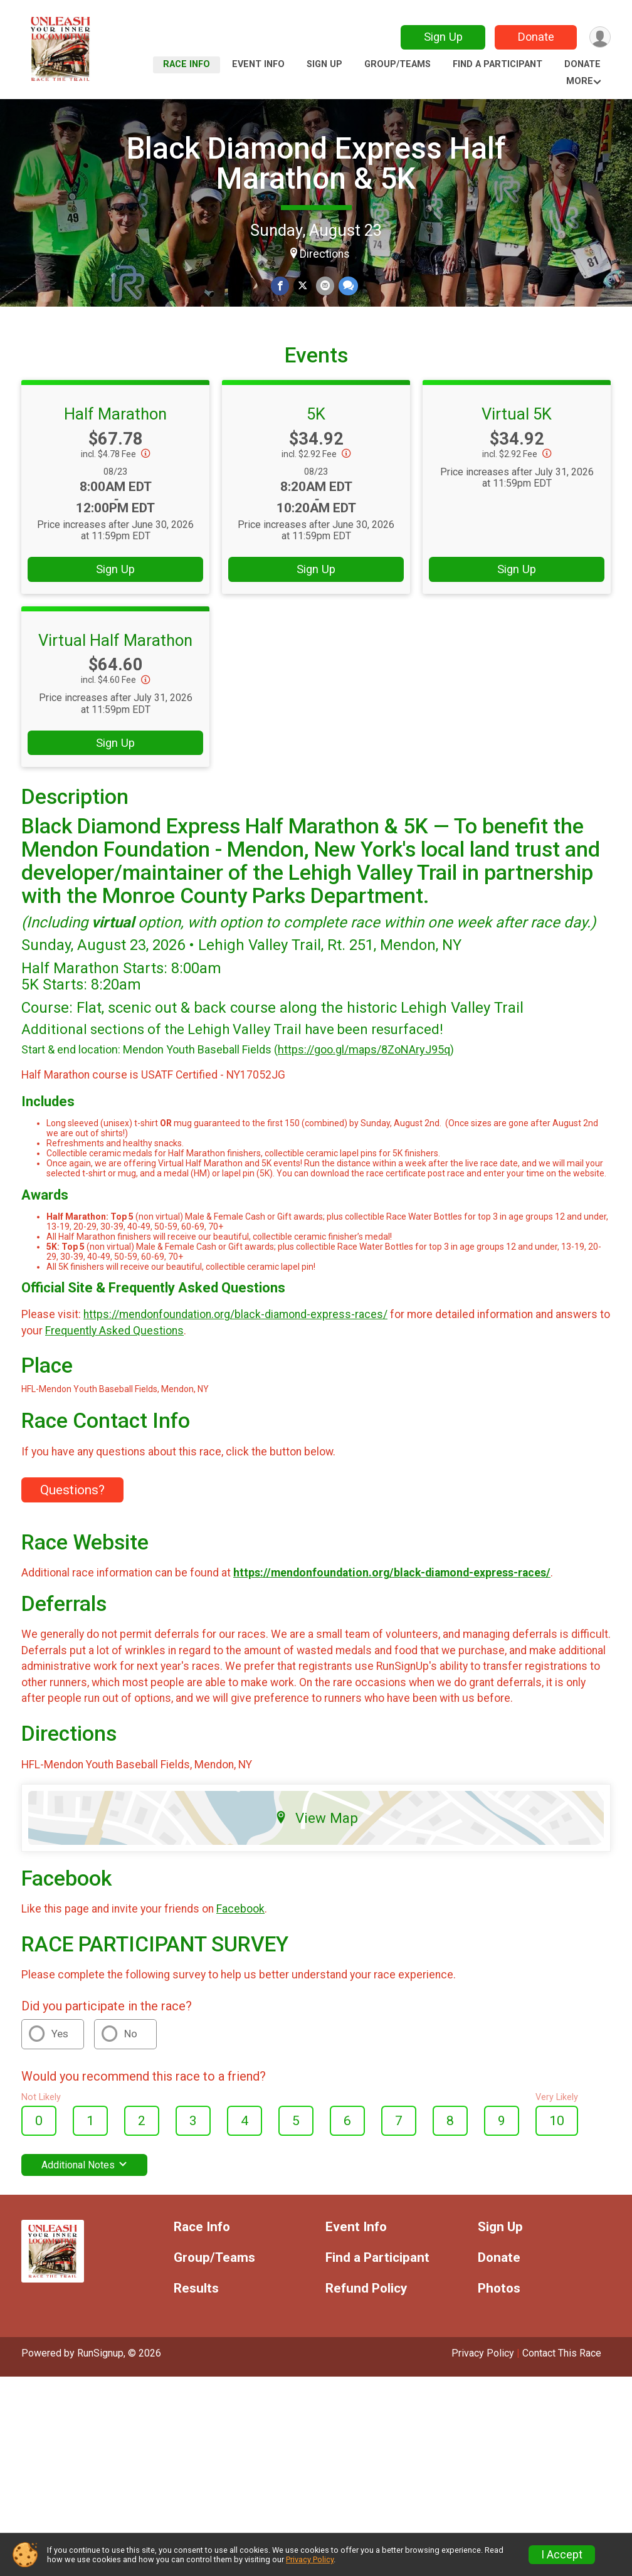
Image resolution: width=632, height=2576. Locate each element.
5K (316, 444)
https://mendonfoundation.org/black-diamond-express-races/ (235, 1345)
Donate (534, 36)
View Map (316, 1848)
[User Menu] (599, 37)
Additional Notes (84, 2196)
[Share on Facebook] (280, 286)
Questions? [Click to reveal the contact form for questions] (72, 1520)
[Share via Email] (324, 286)
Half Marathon (115, 444)
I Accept (561, 2554)
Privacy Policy (482, 2384)
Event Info (258, 64)
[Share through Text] (347, 286)
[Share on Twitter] (302, 286)
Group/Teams (397, 64)
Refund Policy (366, 2319)
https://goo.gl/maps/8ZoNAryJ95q (364, 1080)
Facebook (240, 1939)
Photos (499, 2319)
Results (196, 2319)
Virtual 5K (517, 444)
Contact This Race (561, 2384)
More (579, 81)
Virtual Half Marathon (115, 670)
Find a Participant (497, 64)
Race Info (186, 64)
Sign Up (441, 36)
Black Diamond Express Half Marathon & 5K (316, 163)
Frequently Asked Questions (114, 1360)
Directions (325, 254)
